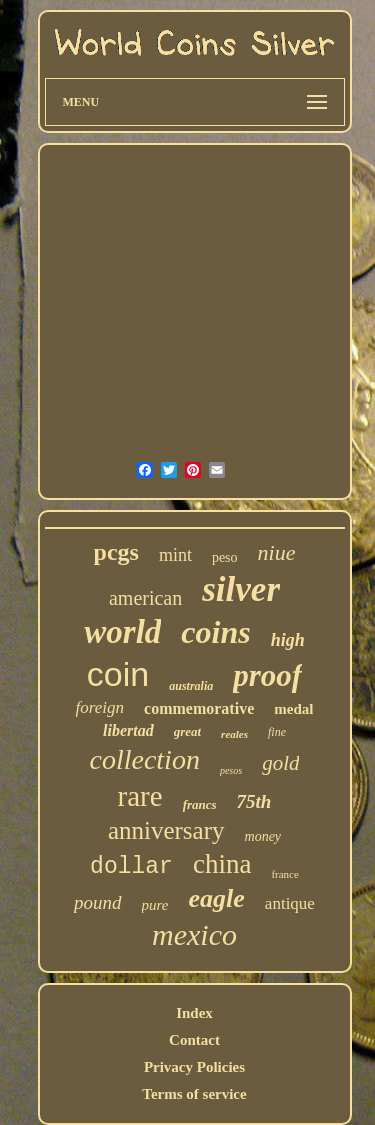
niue (277, 552)
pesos (231, 770)
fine (277, 732)
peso (225, 557)
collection (145, 759)
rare (140, 796)
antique (290, 903)
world (122, 632)
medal (293, 709)
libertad (128, 730)
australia (191, 686)
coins (215, 632)
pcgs (116, 552)
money (263, 836)
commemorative (199, 708)
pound (98, 902)
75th (254, 801)
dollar (131, 867)
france (284, 874)
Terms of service (194, 1094)
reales (234, 734)
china (222, 864)
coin (118, 674)
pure (155, 905)
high (288, 640)
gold (280, 763)
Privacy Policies (194, 1067)
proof (267, 675)
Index (194, 1013)
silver (241, 589)
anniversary (166, 830)
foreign (100, 707)
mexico (194, 934)
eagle (217, 898)
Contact (194, 1040)
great (187, 731)
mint (175, 555)
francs (200, 804)
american (145, 598)
